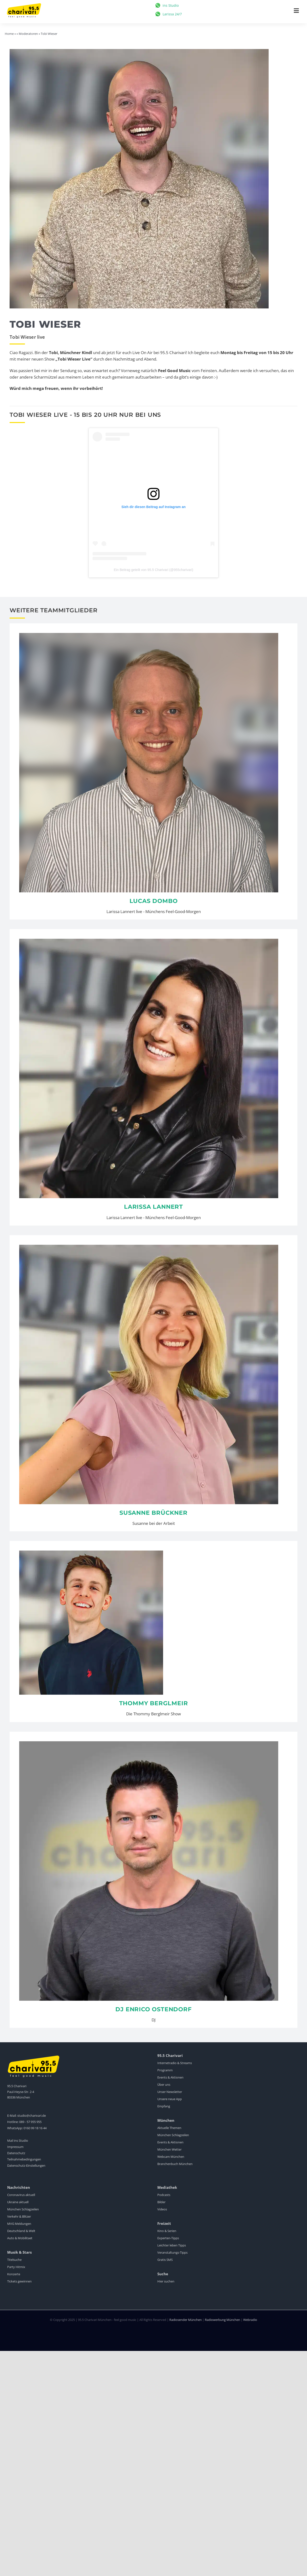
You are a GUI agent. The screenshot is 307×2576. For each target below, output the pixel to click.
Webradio (250, 2320)
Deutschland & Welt (21, 2231)
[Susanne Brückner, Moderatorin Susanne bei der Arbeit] (148, 1247)
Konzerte (13, 2274)
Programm (165, 2070)
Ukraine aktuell (18, 2202)
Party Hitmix (16, 2267)
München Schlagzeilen (173, 2135)
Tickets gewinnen (19, 2281)
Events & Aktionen (170, 2077)
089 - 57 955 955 (30, 2122)
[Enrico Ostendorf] (148, 1743)
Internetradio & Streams (174, 2063)
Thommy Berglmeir (153, 1703)
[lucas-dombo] (148, 635)
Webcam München (170, 2156)
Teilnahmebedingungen (24, 2159)
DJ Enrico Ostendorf (153, 2009)
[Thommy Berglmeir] (91, 1552)
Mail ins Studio (17, 2140)
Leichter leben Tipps (171, 2245)
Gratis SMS (165, 2259)
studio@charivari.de (31, 2115)
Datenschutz (16, 2153)
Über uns (163, 2084)
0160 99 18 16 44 (35, 2128)
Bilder (161, 2202)
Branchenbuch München (175, 2164)
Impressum (15, 2147)
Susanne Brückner (153, 1512)
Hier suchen (165, 2281)
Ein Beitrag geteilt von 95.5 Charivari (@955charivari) (153, 570)
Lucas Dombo (154, 900)
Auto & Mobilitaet (19, 2238)
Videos (162, 2209)
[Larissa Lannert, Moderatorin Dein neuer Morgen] (148, 941)
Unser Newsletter (169, 2092)
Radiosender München (185, 2320)
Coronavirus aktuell (21, 2195)
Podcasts (163, 2195)
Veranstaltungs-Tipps (172, 2252)
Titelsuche (14, 2259)
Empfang (163, 2106)
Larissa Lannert (153, 1206)
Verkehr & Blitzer (19, 2216)
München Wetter (169, 2149)
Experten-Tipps (168, 2238)
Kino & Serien (166, 2231)
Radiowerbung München (222, 2320)
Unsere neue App (169, 2099)
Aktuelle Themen (169, 2128)
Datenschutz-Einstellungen (26, 2165)
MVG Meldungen (19, 2223)
